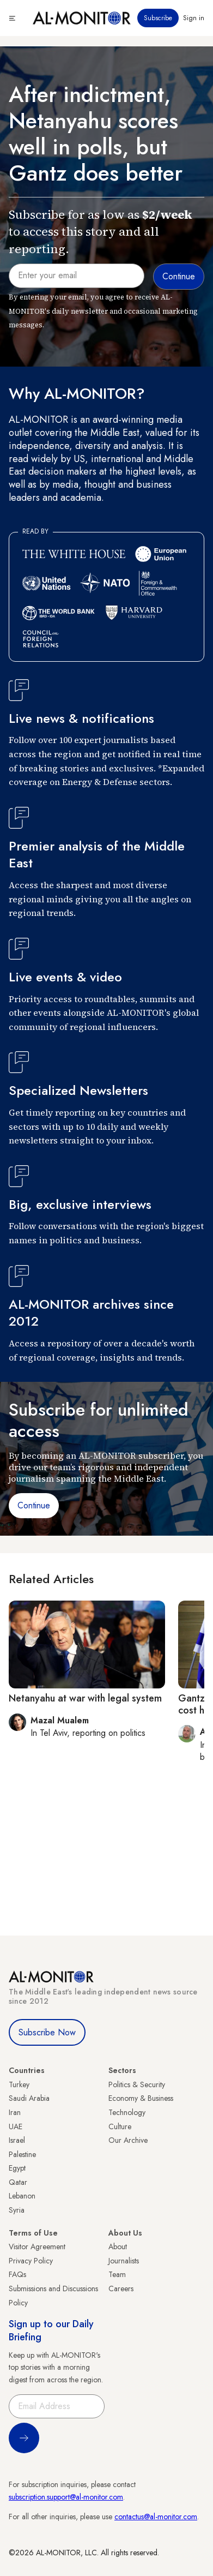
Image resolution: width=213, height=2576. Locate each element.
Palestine (22, 2154)
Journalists (123, 2260)
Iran (15, 2112)
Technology (126, 2112)
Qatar (18, 2182)
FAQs (17, 2274)
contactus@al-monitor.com (155, 2516)
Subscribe (158, 18)
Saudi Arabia (29, 2098)
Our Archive (128, 2140)
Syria (17, 2209)
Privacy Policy (31, 2260)
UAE (15, 2126)
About (117, 2246)
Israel (17, 2140)
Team (117, 2274)
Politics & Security (136, 2084)
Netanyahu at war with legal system (85, 1698)
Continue (33, 1505)
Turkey (19, 2084)
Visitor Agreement (37, 2246)
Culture (119, 2126)
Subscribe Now (47, 2032)
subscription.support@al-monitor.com (66, 2496)
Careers (120, 2288)
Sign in (193, 18)
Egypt (17, 2167)
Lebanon (22, 2195)
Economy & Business (140, 2098)
